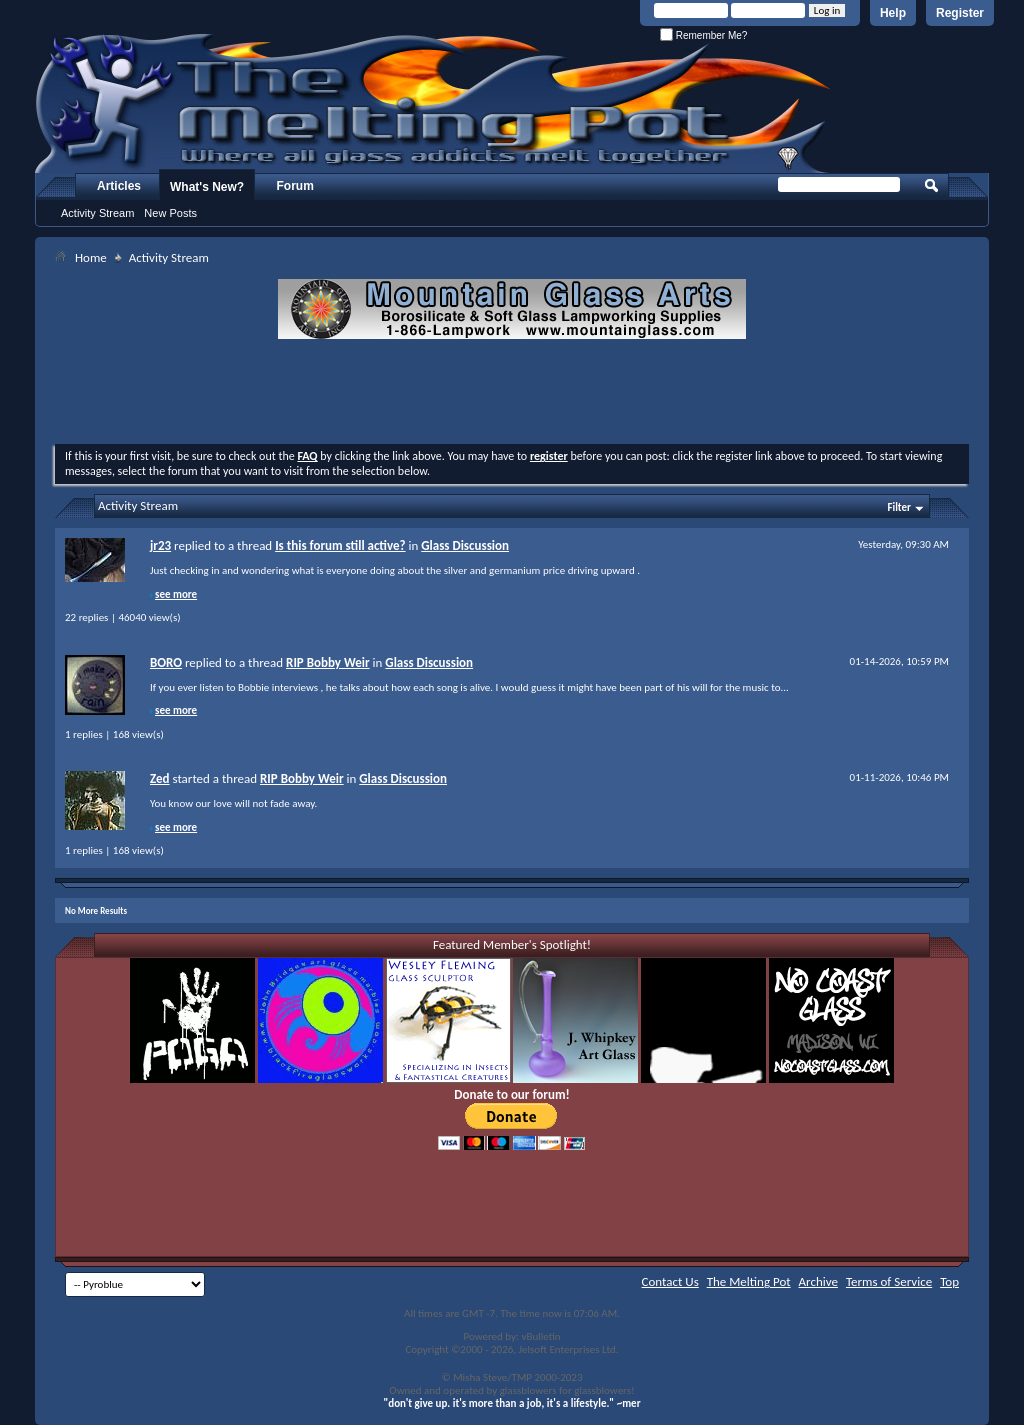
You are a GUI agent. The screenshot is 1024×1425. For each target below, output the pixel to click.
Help (893, 13)
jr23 (160, 545)
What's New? (207, 187)
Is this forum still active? (340, 545)
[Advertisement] (512, 394)
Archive (818, 1281)
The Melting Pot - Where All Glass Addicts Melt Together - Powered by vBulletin (434, 103)
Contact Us (670, 1281)
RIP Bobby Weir (328, 662)
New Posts (170, 213)
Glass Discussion (465, 545)
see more (176, 594)
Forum (295, 186)
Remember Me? (703, 35)
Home (91, 257)
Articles (119, 186)
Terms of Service (889, 1281)
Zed (160, 778)
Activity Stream (97, 213)
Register (960, 13)
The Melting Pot (749, 1281)
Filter (899, 507)
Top (949, 1281)
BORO (166, 662)
